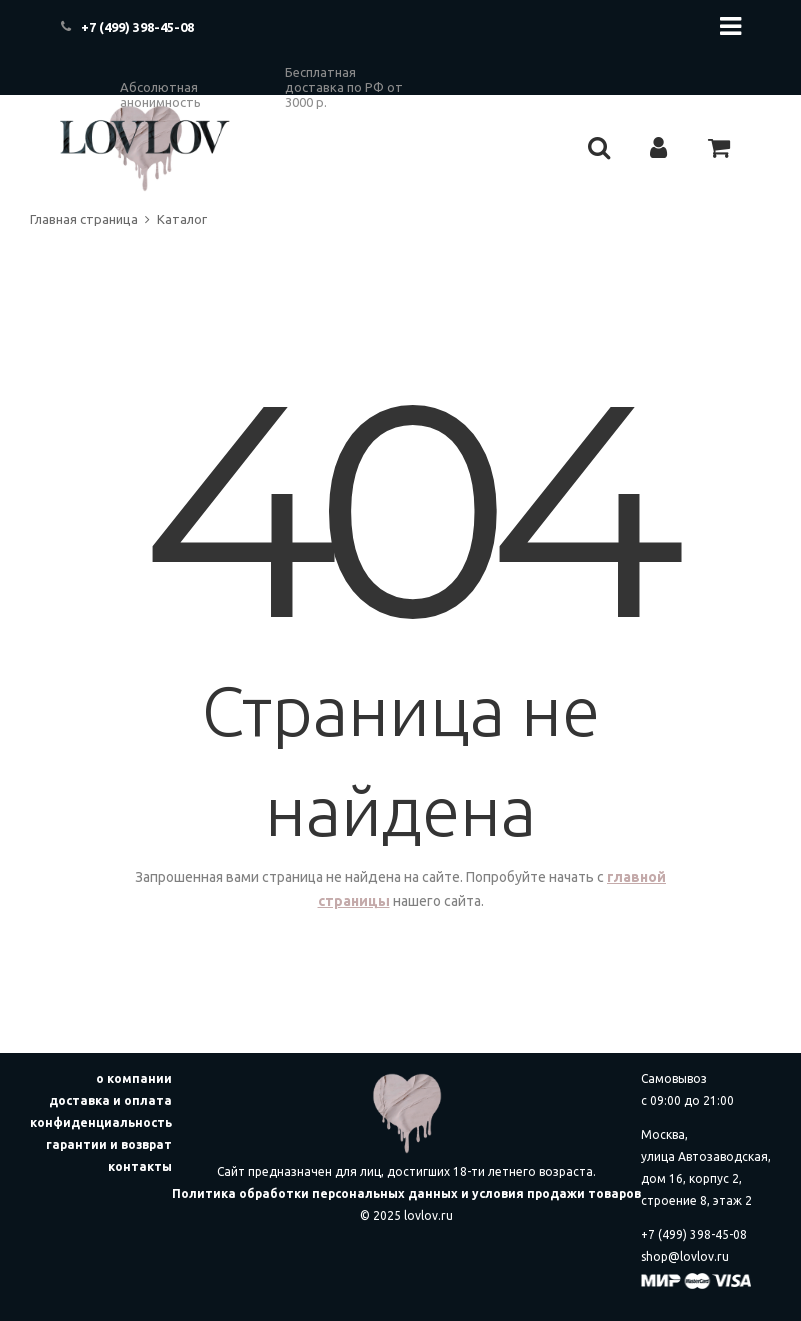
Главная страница (84, 219)
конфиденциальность (101, 1122)
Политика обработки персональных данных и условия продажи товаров (406, 1193)
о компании (134, 1078)
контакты (140, 1166)
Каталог (182, 219)
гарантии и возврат (109, 1144)
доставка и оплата (110, 1100)
